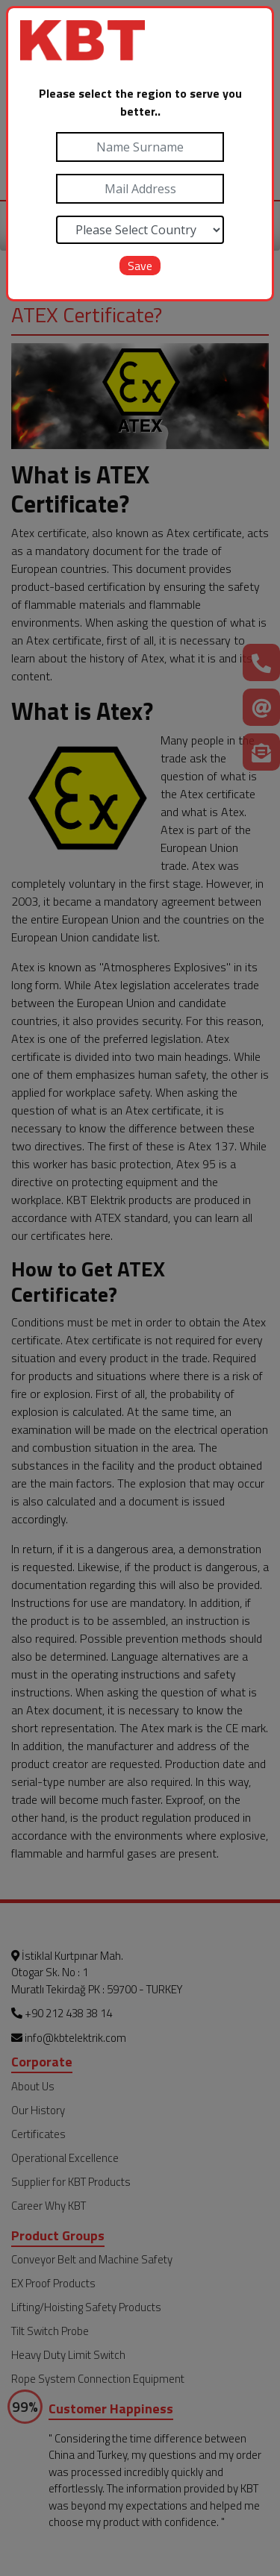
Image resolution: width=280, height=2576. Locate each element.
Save (140, 266)
